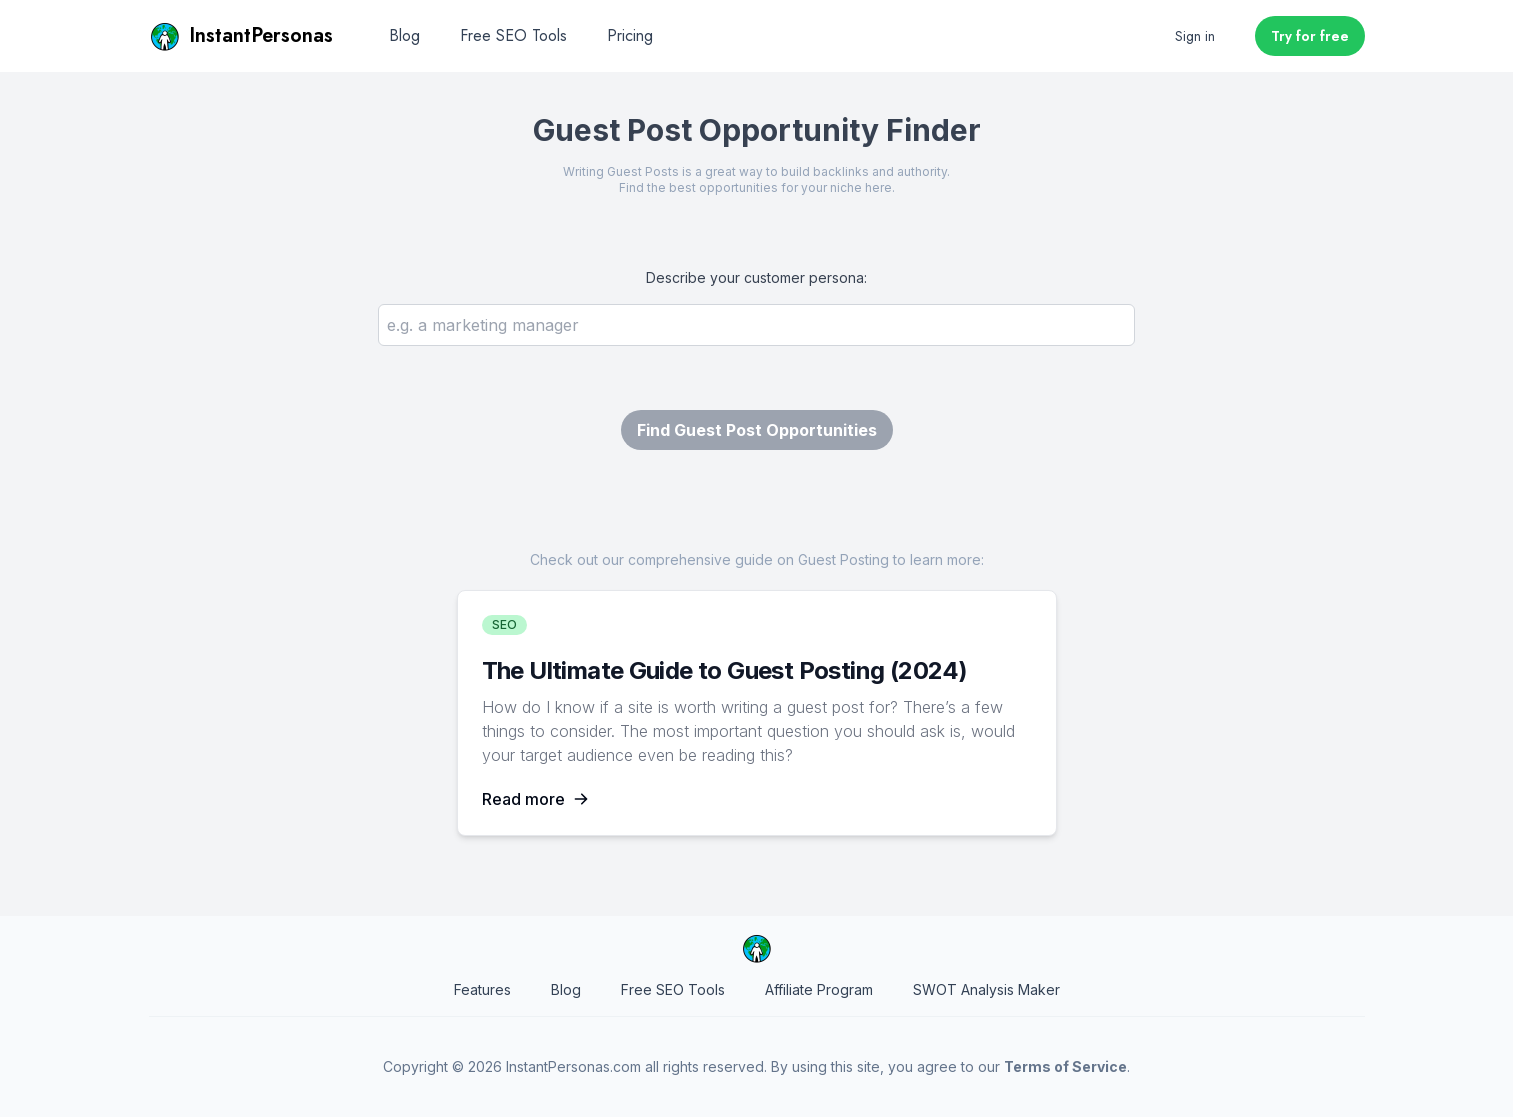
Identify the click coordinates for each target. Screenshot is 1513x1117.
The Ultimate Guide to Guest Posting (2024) (725, 670)
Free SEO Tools (513, 35)
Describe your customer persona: (756, 277)
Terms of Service (1065, 1066)
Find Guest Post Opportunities (757, 430)
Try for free (1310, 36)
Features (482, 989)
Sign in (1195, 36)
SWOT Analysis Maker (986, 989)
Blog (404, 35)
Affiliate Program (819, 989)
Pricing (630, 35)
